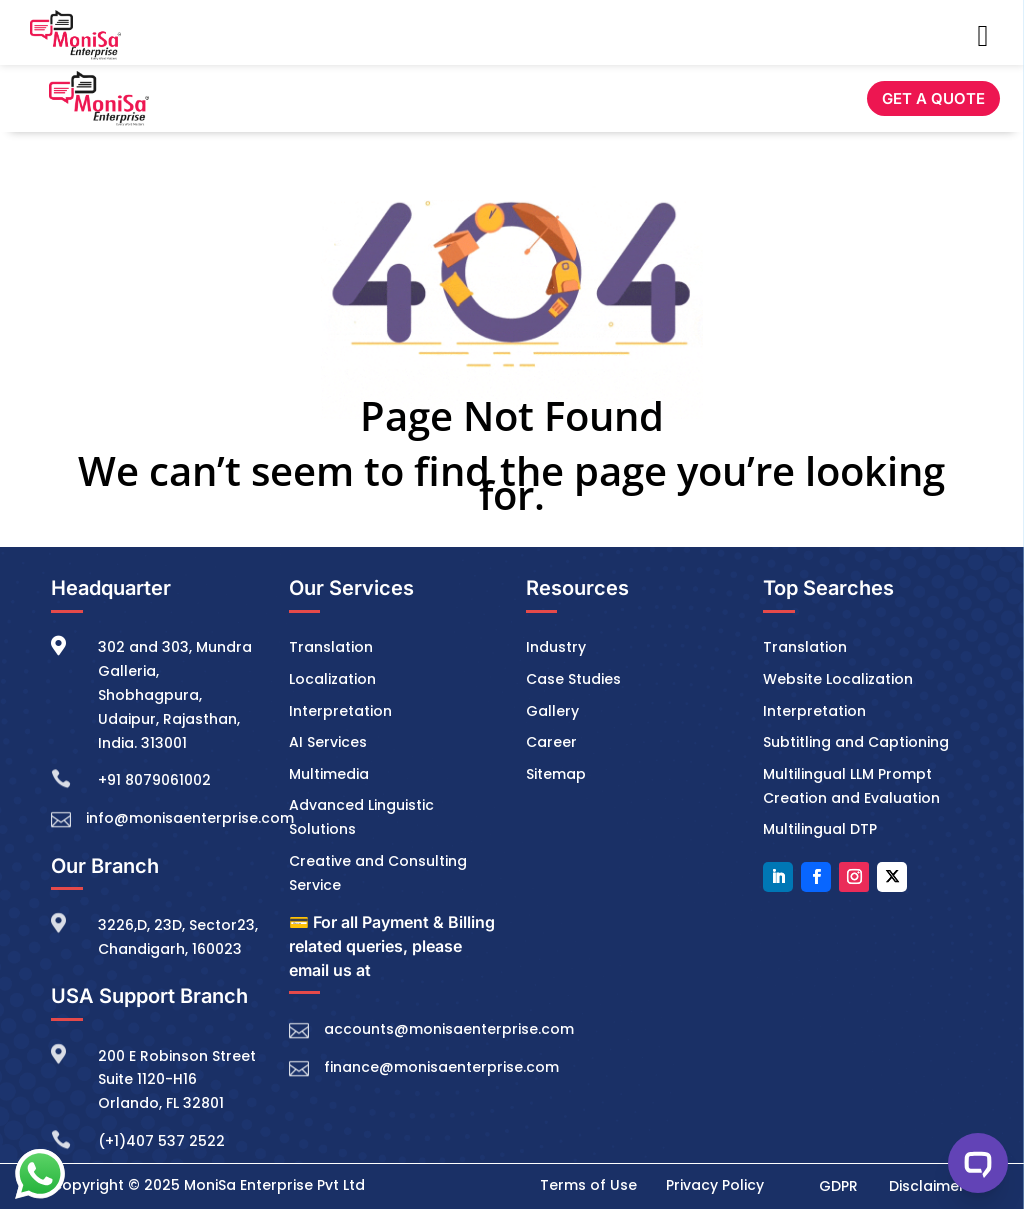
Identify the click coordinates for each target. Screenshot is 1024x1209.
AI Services (328, 742)
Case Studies (573, 679)
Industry (556, 647)
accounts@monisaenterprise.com (449, 1029)
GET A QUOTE (933, 98)
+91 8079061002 (154, 780)
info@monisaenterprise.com (190, 818)
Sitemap (556, 774)
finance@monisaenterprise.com (441, 1067)
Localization (332, 679)
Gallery (552, 711)
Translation (331, 647)
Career (551, 742)
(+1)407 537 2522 (161, 1141)
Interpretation (340, 711)
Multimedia (329, 774)
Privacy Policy (715, 1185)
